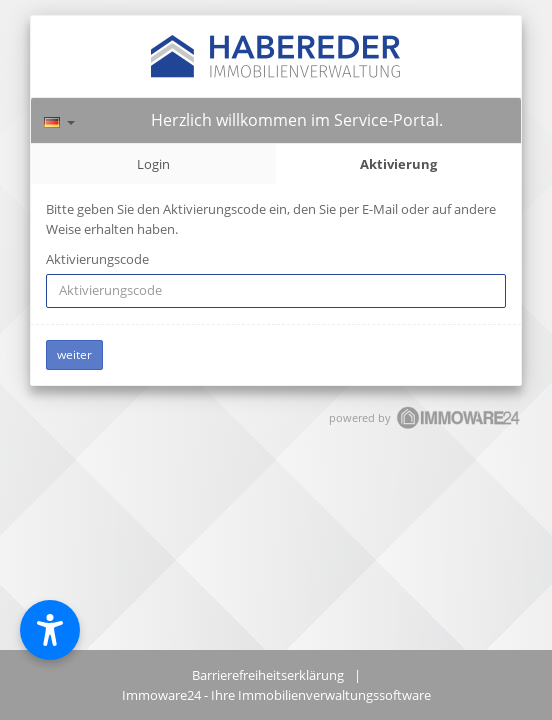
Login (153, 164)
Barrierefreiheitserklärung (268, 675)
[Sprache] (59, 119)
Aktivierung (398, 164)
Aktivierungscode (97, 259)
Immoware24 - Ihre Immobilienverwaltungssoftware (276, 695)
